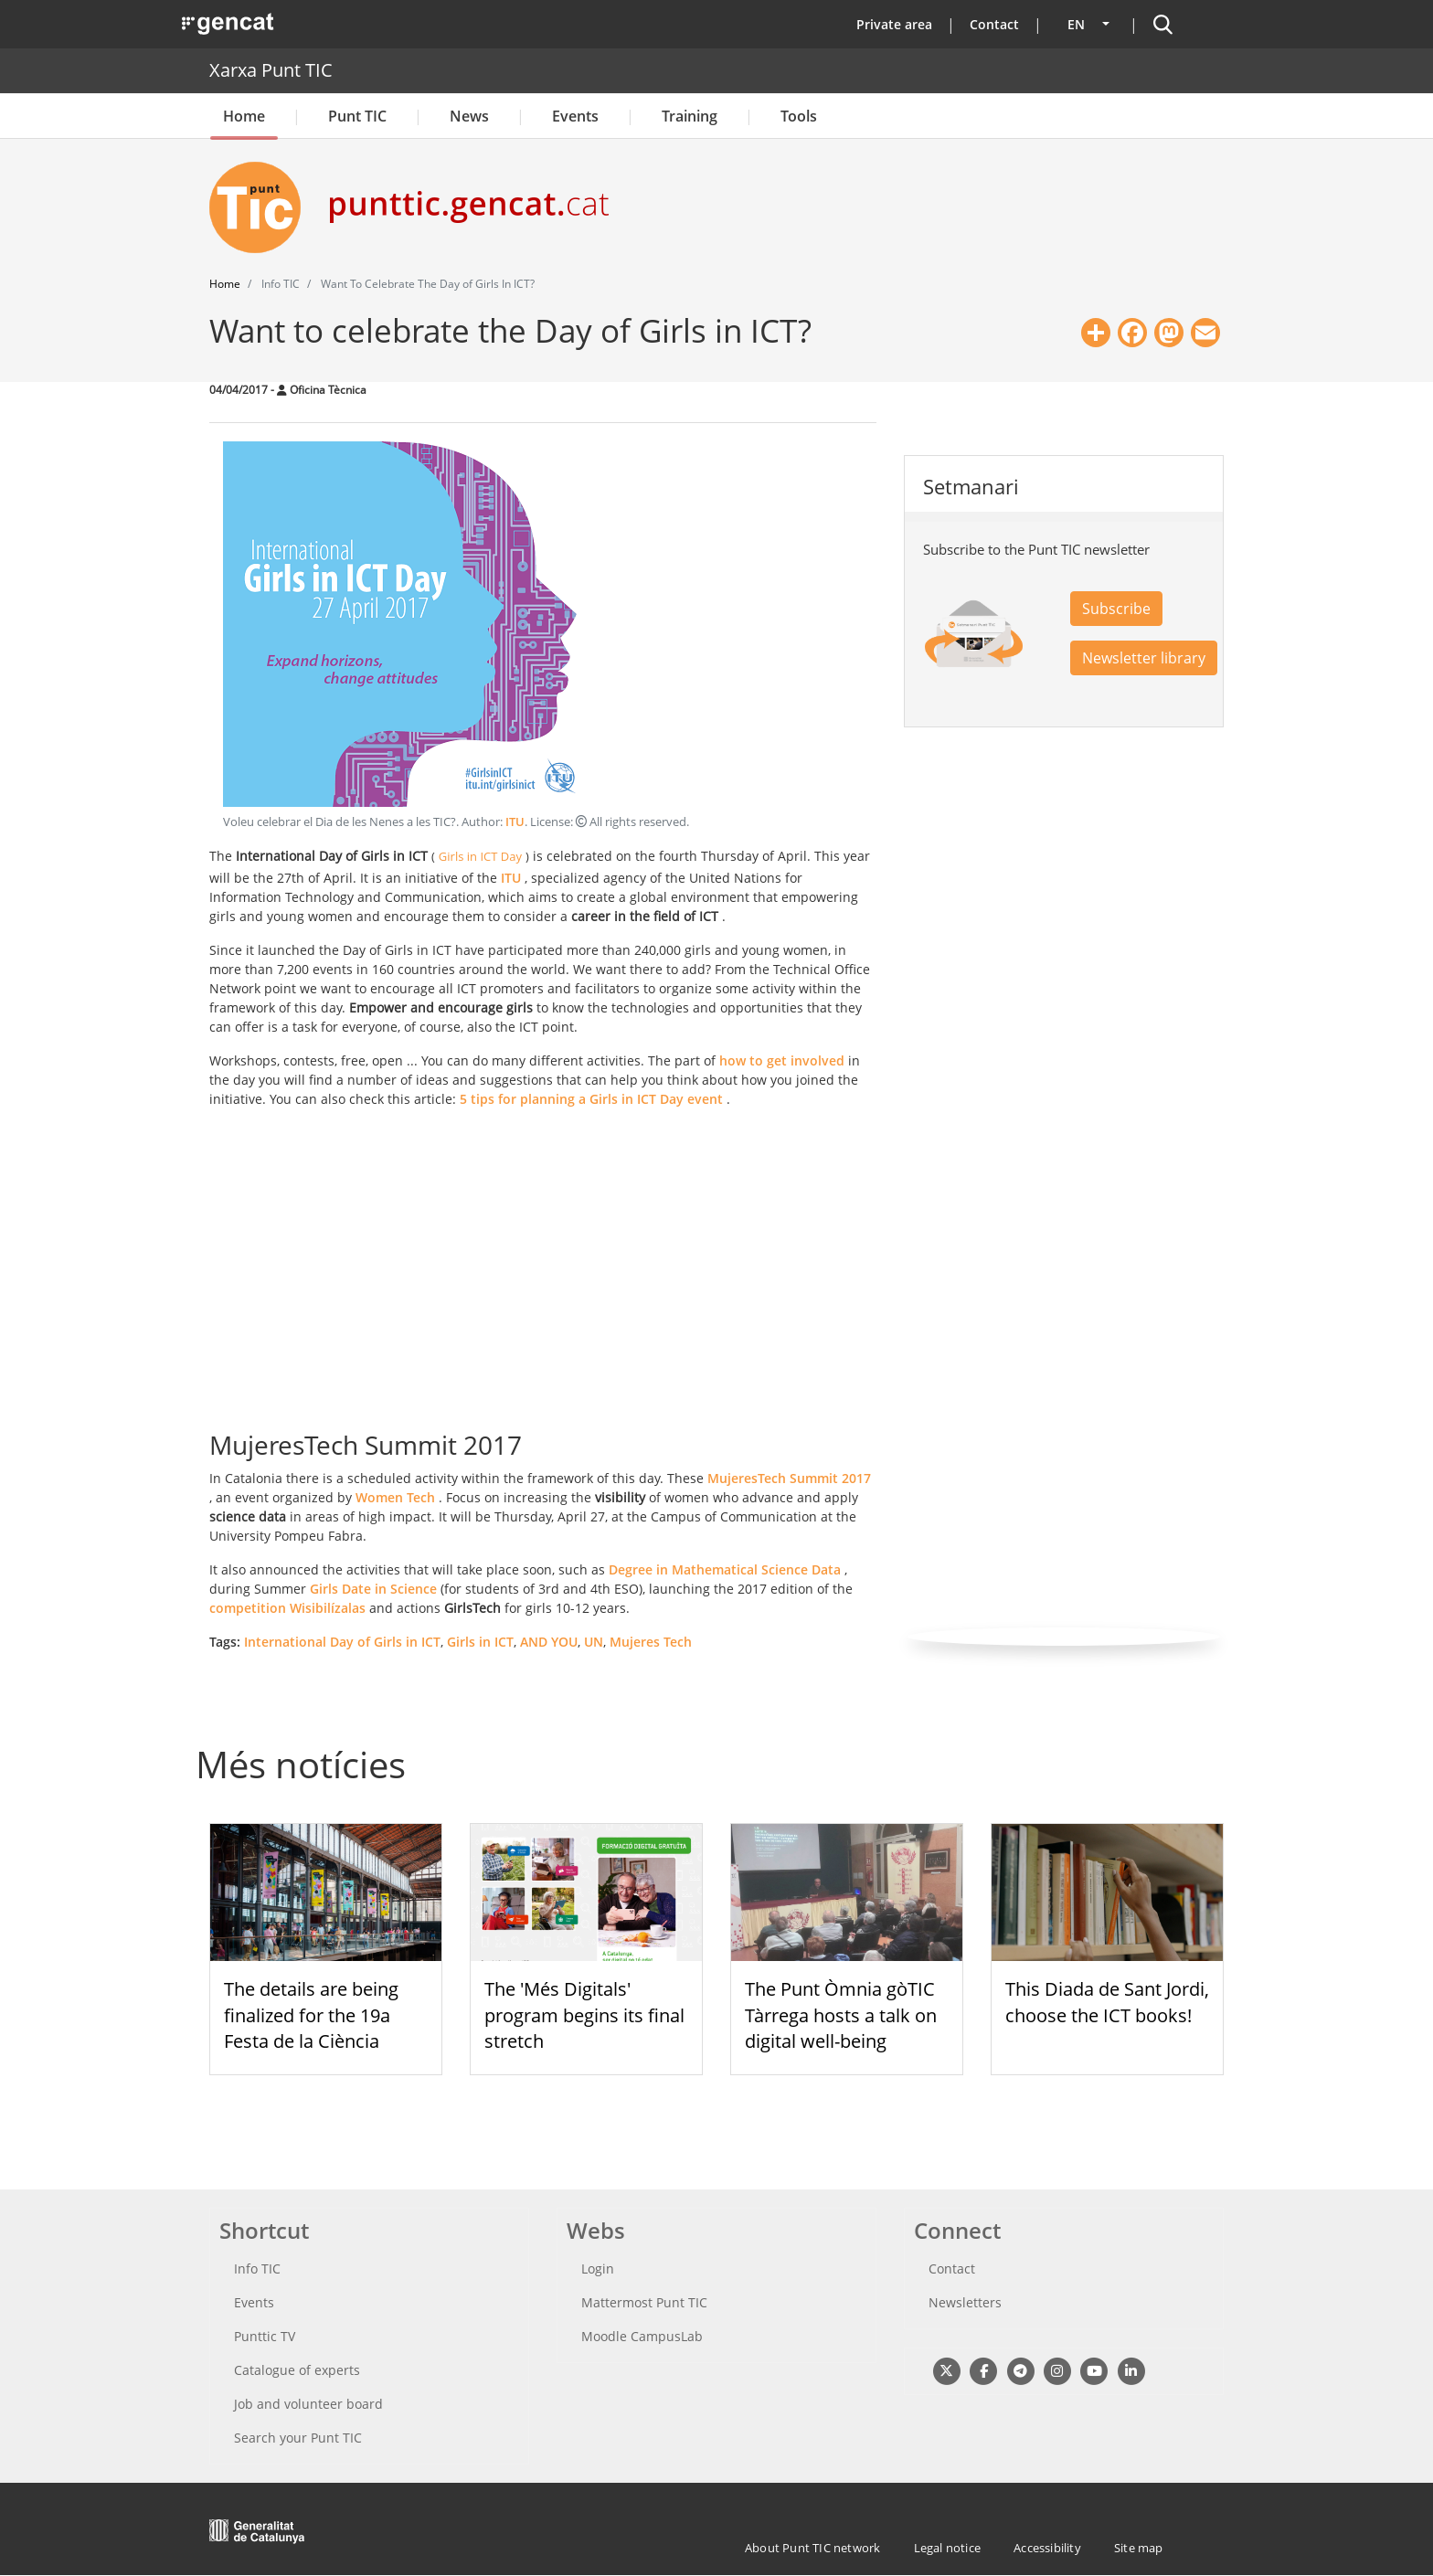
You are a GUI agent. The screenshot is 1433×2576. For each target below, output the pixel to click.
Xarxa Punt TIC (271, 70)
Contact (994, 24)
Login (597, 2268)
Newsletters (965, 2302)
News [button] (469, 116)
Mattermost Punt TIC (644, 2302)
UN (593, 1641)
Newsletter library (1143, 658)
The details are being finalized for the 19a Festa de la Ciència (311, 2015)
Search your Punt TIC (298, 2437)
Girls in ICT (480, 1641)
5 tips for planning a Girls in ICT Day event (591, 1099)
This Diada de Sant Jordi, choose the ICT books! (1107, 2002)
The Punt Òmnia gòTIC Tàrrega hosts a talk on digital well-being (841, 2015)
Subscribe (1116, 609)
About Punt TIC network (812, 2547)
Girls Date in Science (373, 1588)
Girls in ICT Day (480, 856)
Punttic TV (264, 2336)
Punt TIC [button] (357, 116)
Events (575, 116)
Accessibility (1047, 2547)
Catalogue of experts (297, 2370)
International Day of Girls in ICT (342, 1641)
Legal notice (947, 2547)
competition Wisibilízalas (287, 1608)
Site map (1138, 2547)
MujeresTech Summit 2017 (789, 1478)
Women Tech (395, 1497)
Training (689, 116)
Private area (894, 24)
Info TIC (257, 2268)
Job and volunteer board (308, 2403)
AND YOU (549, 1641)
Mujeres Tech (651, 1641)
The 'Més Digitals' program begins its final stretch (584, 2015)
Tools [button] (798, 116)
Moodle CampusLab (642, 2336)
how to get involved (781, 1060)
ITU (515, 822)
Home (244, 116)
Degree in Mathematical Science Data (725, 1569)
